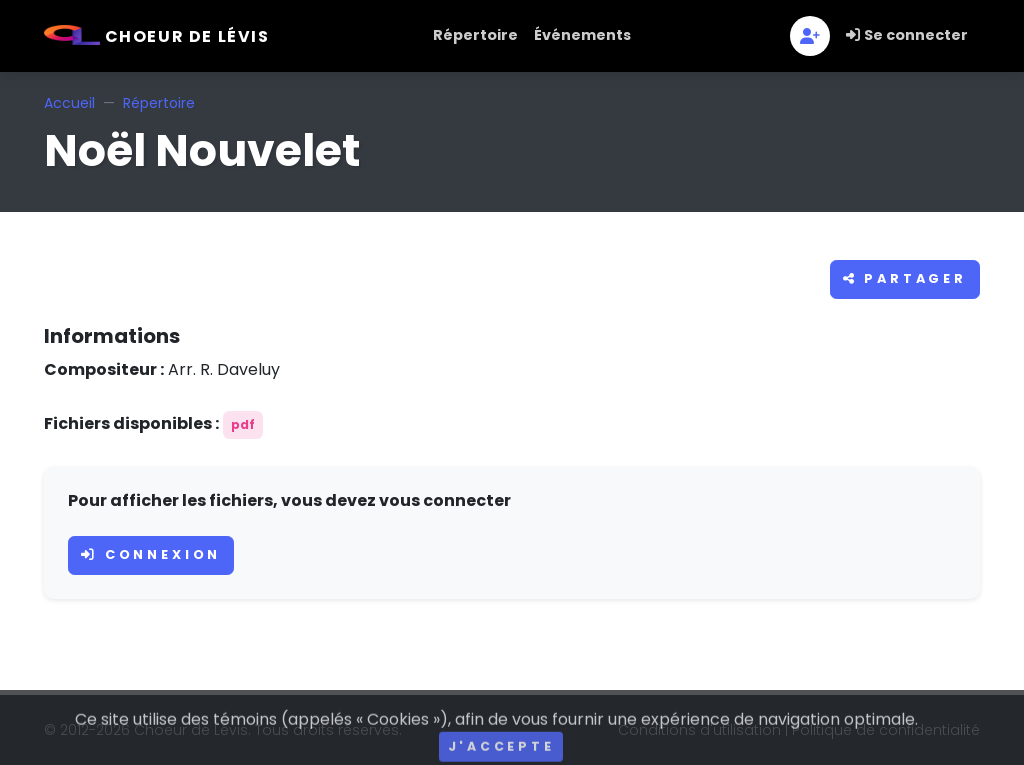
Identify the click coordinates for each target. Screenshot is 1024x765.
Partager (905, 278)
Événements (582, 35)
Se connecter (907, 35)
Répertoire (475, 35)
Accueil (69, 103)
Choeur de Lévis (157, 36)
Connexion (151, 554)
